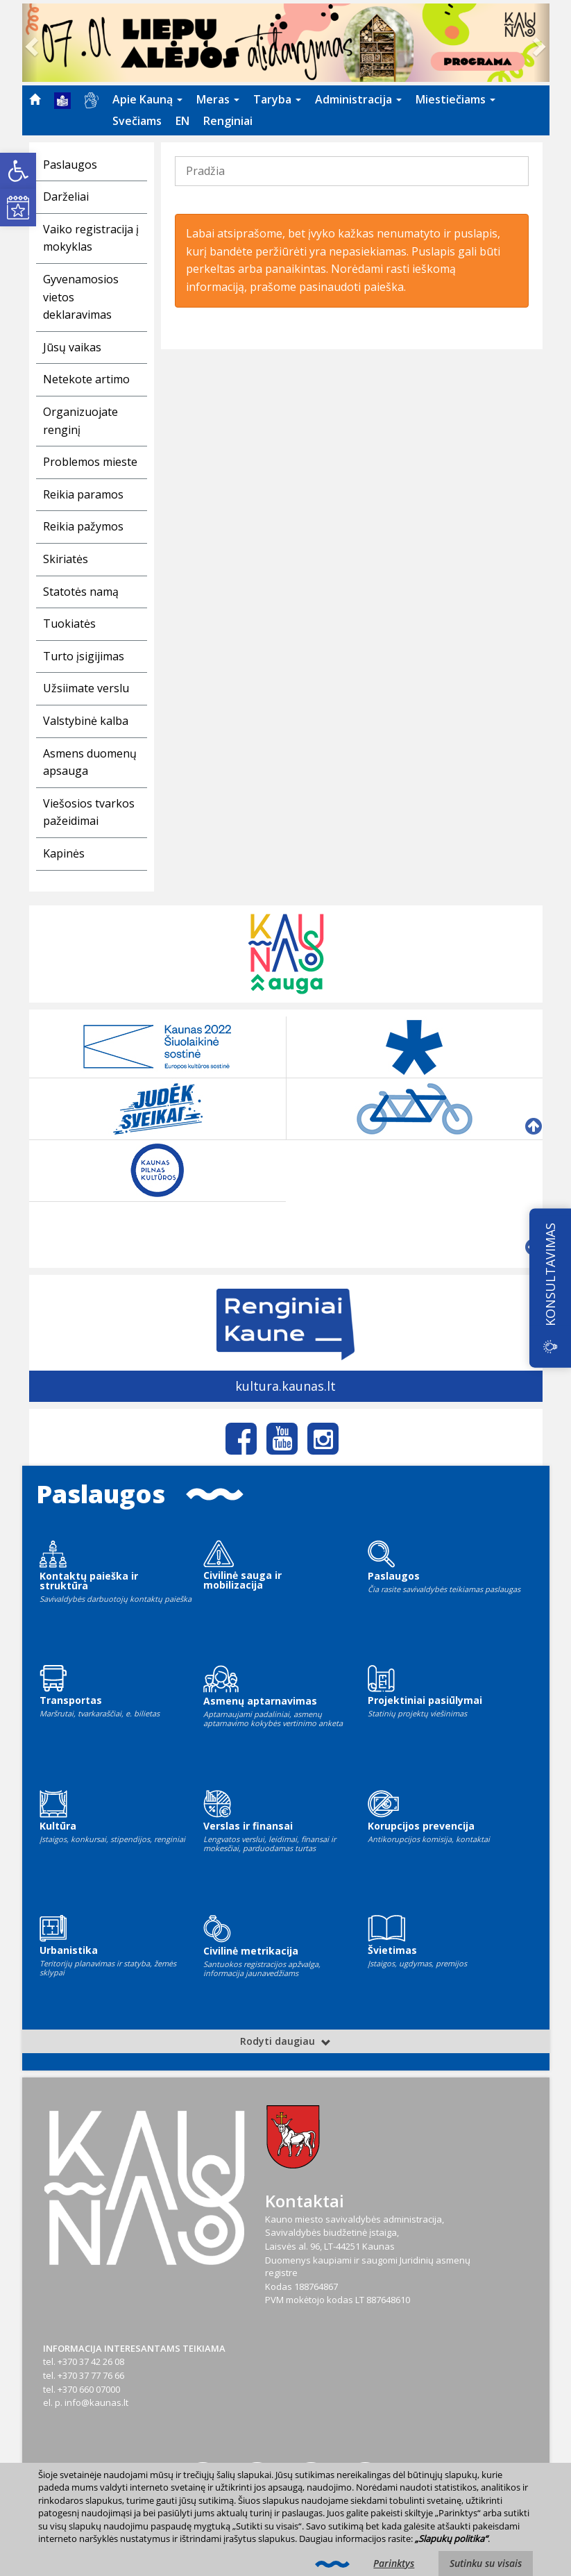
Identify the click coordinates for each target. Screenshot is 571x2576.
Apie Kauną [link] (147, 99)
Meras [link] (217, 99)
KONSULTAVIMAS (550, 1274)
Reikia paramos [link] (83, 494)
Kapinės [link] (64, 853)
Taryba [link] (277, 99)
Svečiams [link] (137, 120)
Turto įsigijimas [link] (83, 656)
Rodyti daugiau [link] (285, 2041)
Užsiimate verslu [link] (86, 688)
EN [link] (182, 120)
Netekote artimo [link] (86, 379)
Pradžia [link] (205, 170)
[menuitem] (34, 99)
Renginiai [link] (228, 120)
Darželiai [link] (66, 196)
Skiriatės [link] (65, 559)
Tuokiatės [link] (69, 623)
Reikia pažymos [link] (83, 526)
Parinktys (393, 2563)
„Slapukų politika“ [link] (451, 2538)
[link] (18, 171)
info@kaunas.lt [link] (96, 2402)
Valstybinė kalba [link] (85, 720)
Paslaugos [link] (70, 164)
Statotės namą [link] (81, 591)
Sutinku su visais (486, 2563)
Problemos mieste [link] (90, 461)
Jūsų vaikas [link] (72, 347)
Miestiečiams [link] (455, 99)
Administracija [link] (358, 99)
